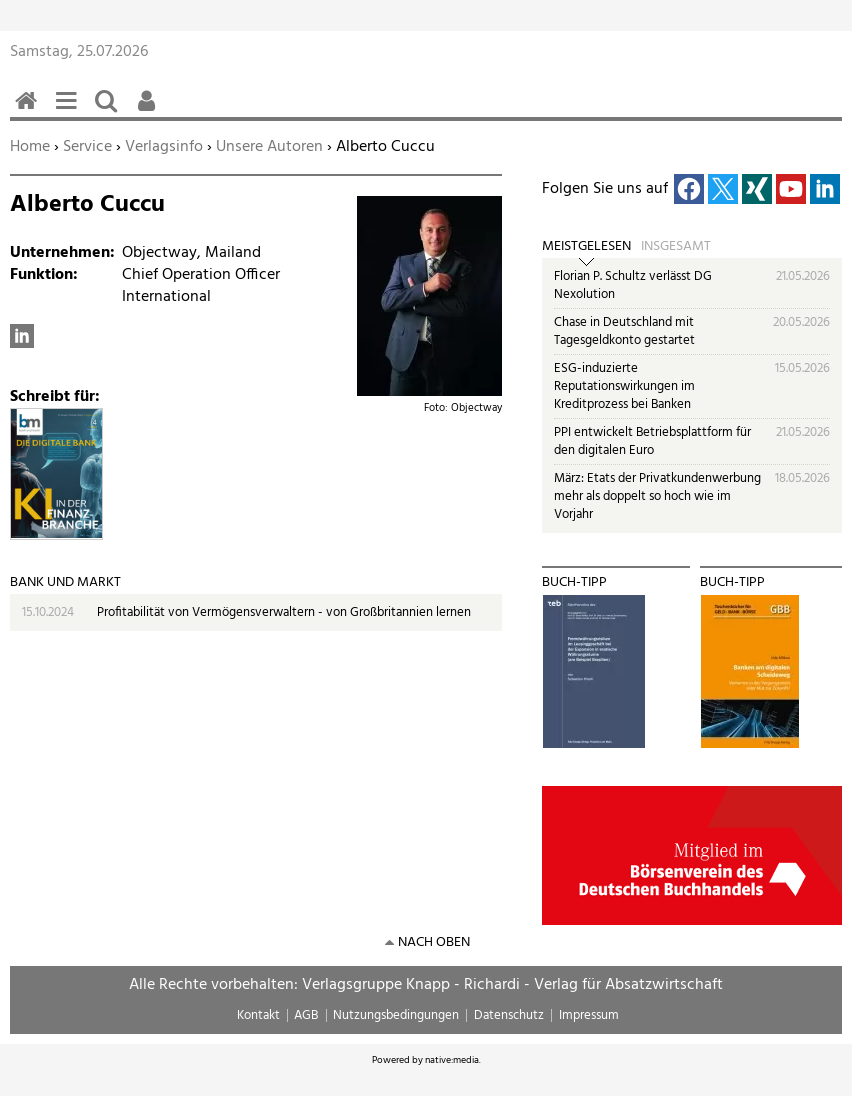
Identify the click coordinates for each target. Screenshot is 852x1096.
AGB (306, 1015)
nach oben (434, 942)
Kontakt (258, 1015)
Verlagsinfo (164, 147)
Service (87, 147)
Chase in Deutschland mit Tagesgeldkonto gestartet (624, 331)
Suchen (110, 111)
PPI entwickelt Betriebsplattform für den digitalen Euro (652, 441)
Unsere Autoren (269, 147)
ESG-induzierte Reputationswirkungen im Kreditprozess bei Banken (624, 386)
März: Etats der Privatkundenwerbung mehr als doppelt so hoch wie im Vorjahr (657, 496)
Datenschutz (509, 1015)
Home (30, 147)
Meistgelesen (586, 247)
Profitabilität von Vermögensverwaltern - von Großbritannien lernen (284, 612)
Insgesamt (676, 247)
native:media (452, 1060)
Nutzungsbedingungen (396, 1015)
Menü (70, 111)
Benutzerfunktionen (150, 111)
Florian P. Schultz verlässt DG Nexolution (633, 285)
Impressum (589, 1015)
